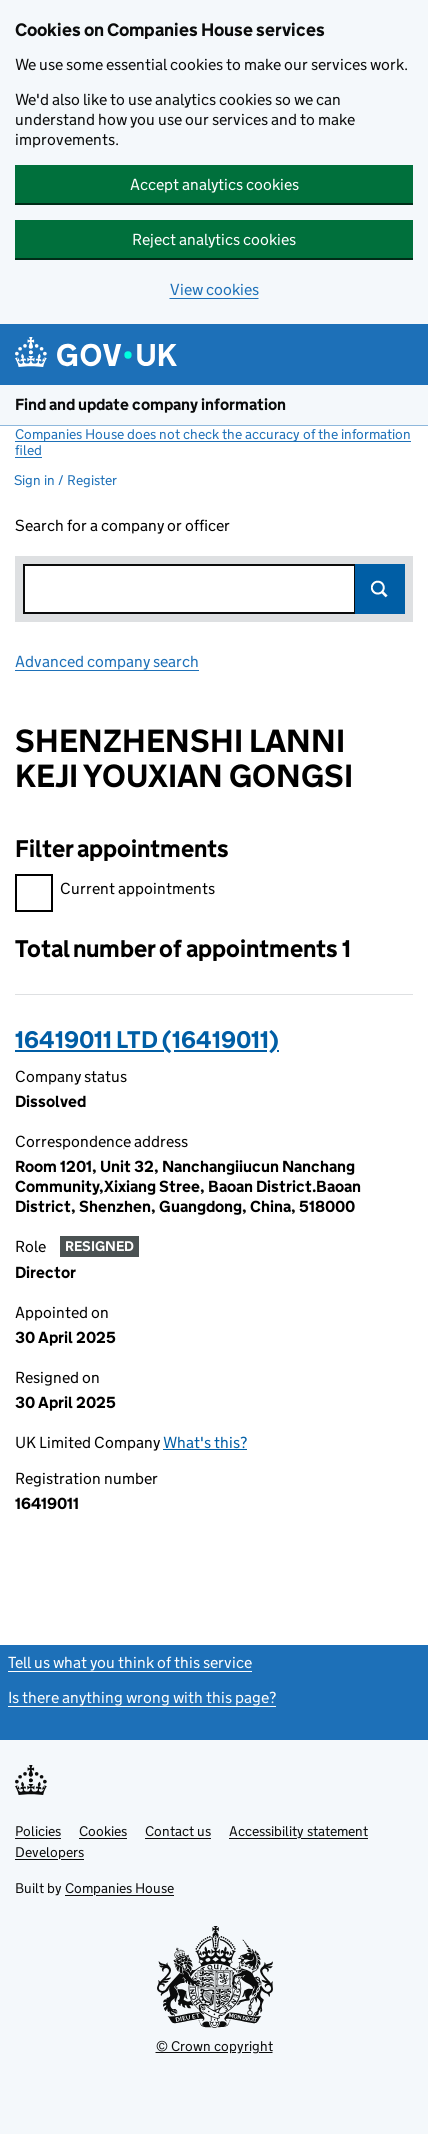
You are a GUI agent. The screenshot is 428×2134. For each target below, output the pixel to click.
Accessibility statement (298, 1831)
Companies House (119, 1888)
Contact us (178, 1831)
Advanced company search (107, 661)
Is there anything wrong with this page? (142, 1697)
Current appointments (115, 891)
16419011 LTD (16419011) (147, 1039)
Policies (38, 1831)
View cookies (214, 289)
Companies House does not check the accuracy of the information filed (213, 442)
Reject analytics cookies (214, 239)
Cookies (103, 1831)
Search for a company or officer (122, 525)
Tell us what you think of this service (130, 1662)
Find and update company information (150, 404)
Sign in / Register (65, 480)
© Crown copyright (214, 2046)
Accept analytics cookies (214, 184)
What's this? (205, 1442)
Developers (49, 1852)
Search (380, 589)
